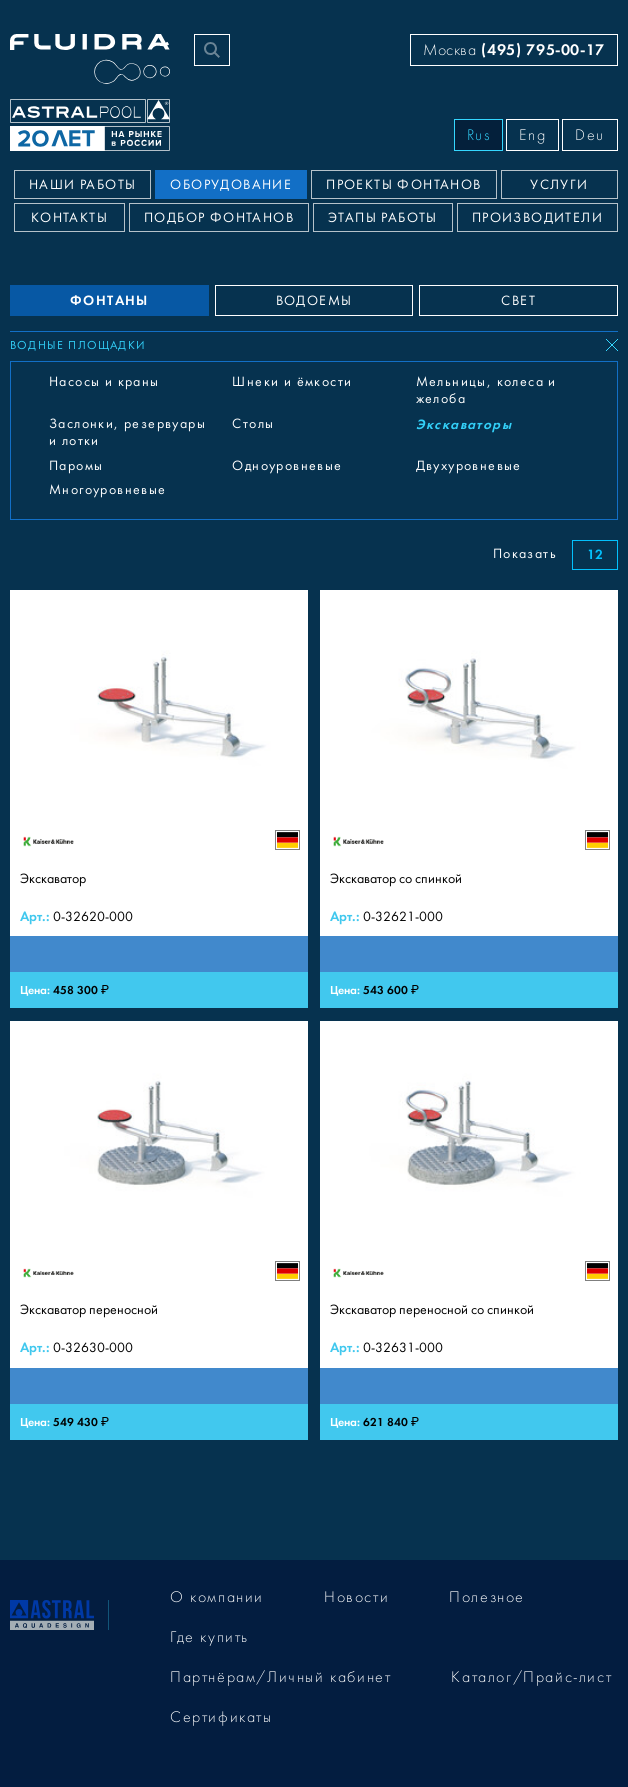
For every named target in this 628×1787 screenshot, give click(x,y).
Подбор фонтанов (219, 218)
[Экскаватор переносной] (159, 1230)
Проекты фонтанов (403, 185)
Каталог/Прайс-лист (531, 1677)
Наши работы (82, 185)
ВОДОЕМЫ (314, 301)
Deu (590, 135)
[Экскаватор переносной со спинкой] (469, 1230)
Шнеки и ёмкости (292, 382)
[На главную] (52, 1613)
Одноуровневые (287, 466)
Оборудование (231, 185)
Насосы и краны (104, 382)
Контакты (69, 218)
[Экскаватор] (159, 799)
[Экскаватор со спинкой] (469, 799)
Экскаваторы (464, 424)
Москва (514, 49)
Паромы (76, 466)
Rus (479, 135)
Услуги (559, 185)
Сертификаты (221, 1717)
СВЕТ (518, 301)
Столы (253, 424)
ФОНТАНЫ (109, 300)
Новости (356, 1597)
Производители (537, 218)
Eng (532, 135)
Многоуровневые (108, 490)
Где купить (209, 1637)
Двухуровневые (469, 466)
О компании (217, 1597)
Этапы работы (383, 218)
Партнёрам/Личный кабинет (280, 1677)
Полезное (487, 1597)
